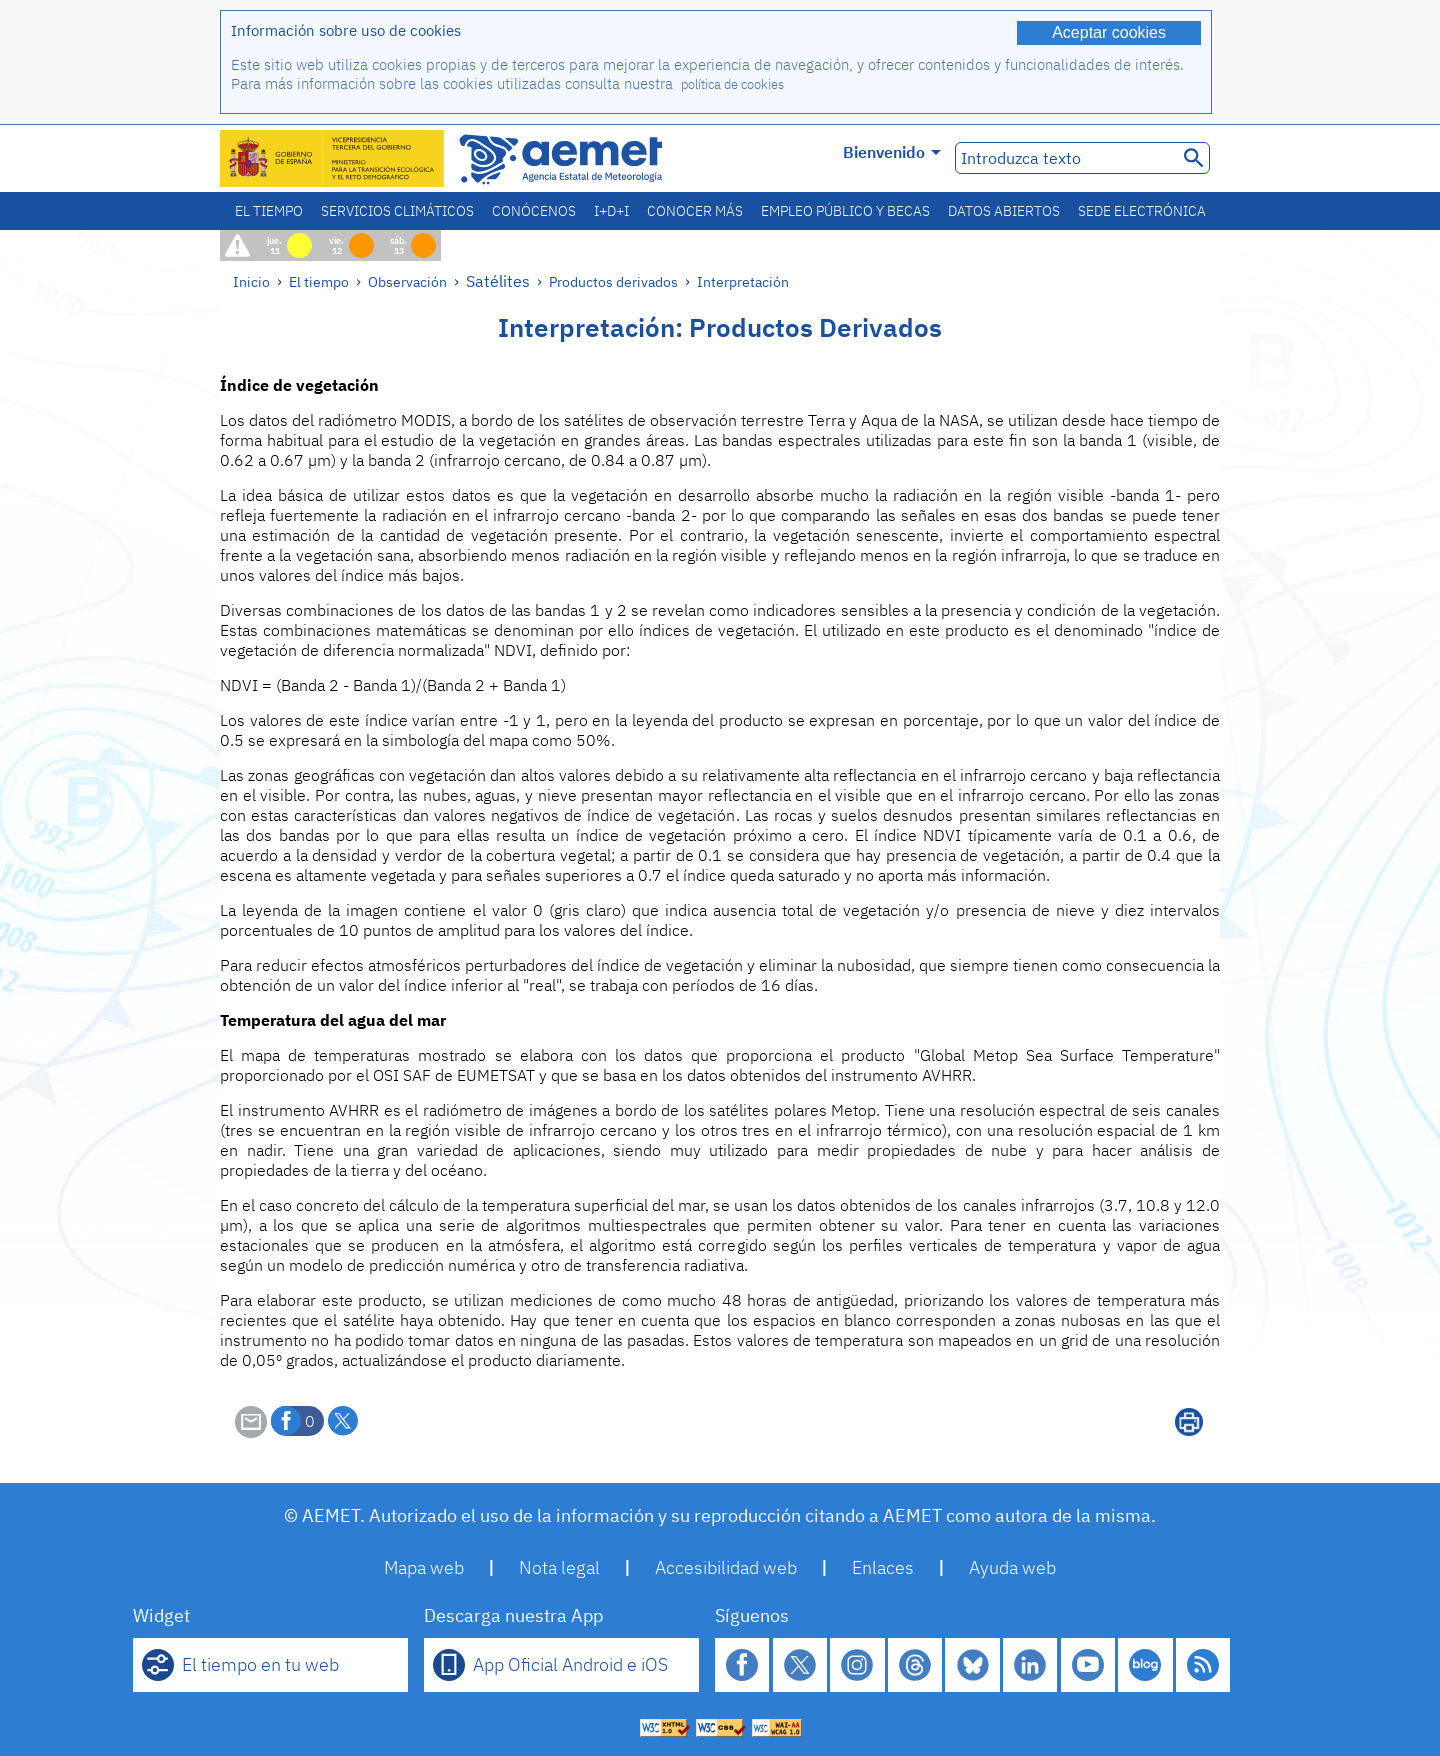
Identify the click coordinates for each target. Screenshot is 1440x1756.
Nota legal (559, 1567)
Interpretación (743, 281)
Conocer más (695, 211)
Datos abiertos (1004, 211)
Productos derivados (613, 281)
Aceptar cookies (1109, 32)
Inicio (251, 281)
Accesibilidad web (726, 1567)
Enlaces (883, 1567)
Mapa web (424, 1567)
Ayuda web (1012, 1567)
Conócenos (534, 211)
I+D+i (611, 211)
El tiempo (269, 211)
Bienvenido (892, 152)
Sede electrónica (1142, 211)
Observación (407, 281)
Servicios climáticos (397, 211)
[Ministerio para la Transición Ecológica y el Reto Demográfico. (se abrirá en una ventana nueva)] (333, 158)
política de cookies (732, 84)
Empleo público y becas (845, 211)
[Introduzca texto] (1064, 158)
